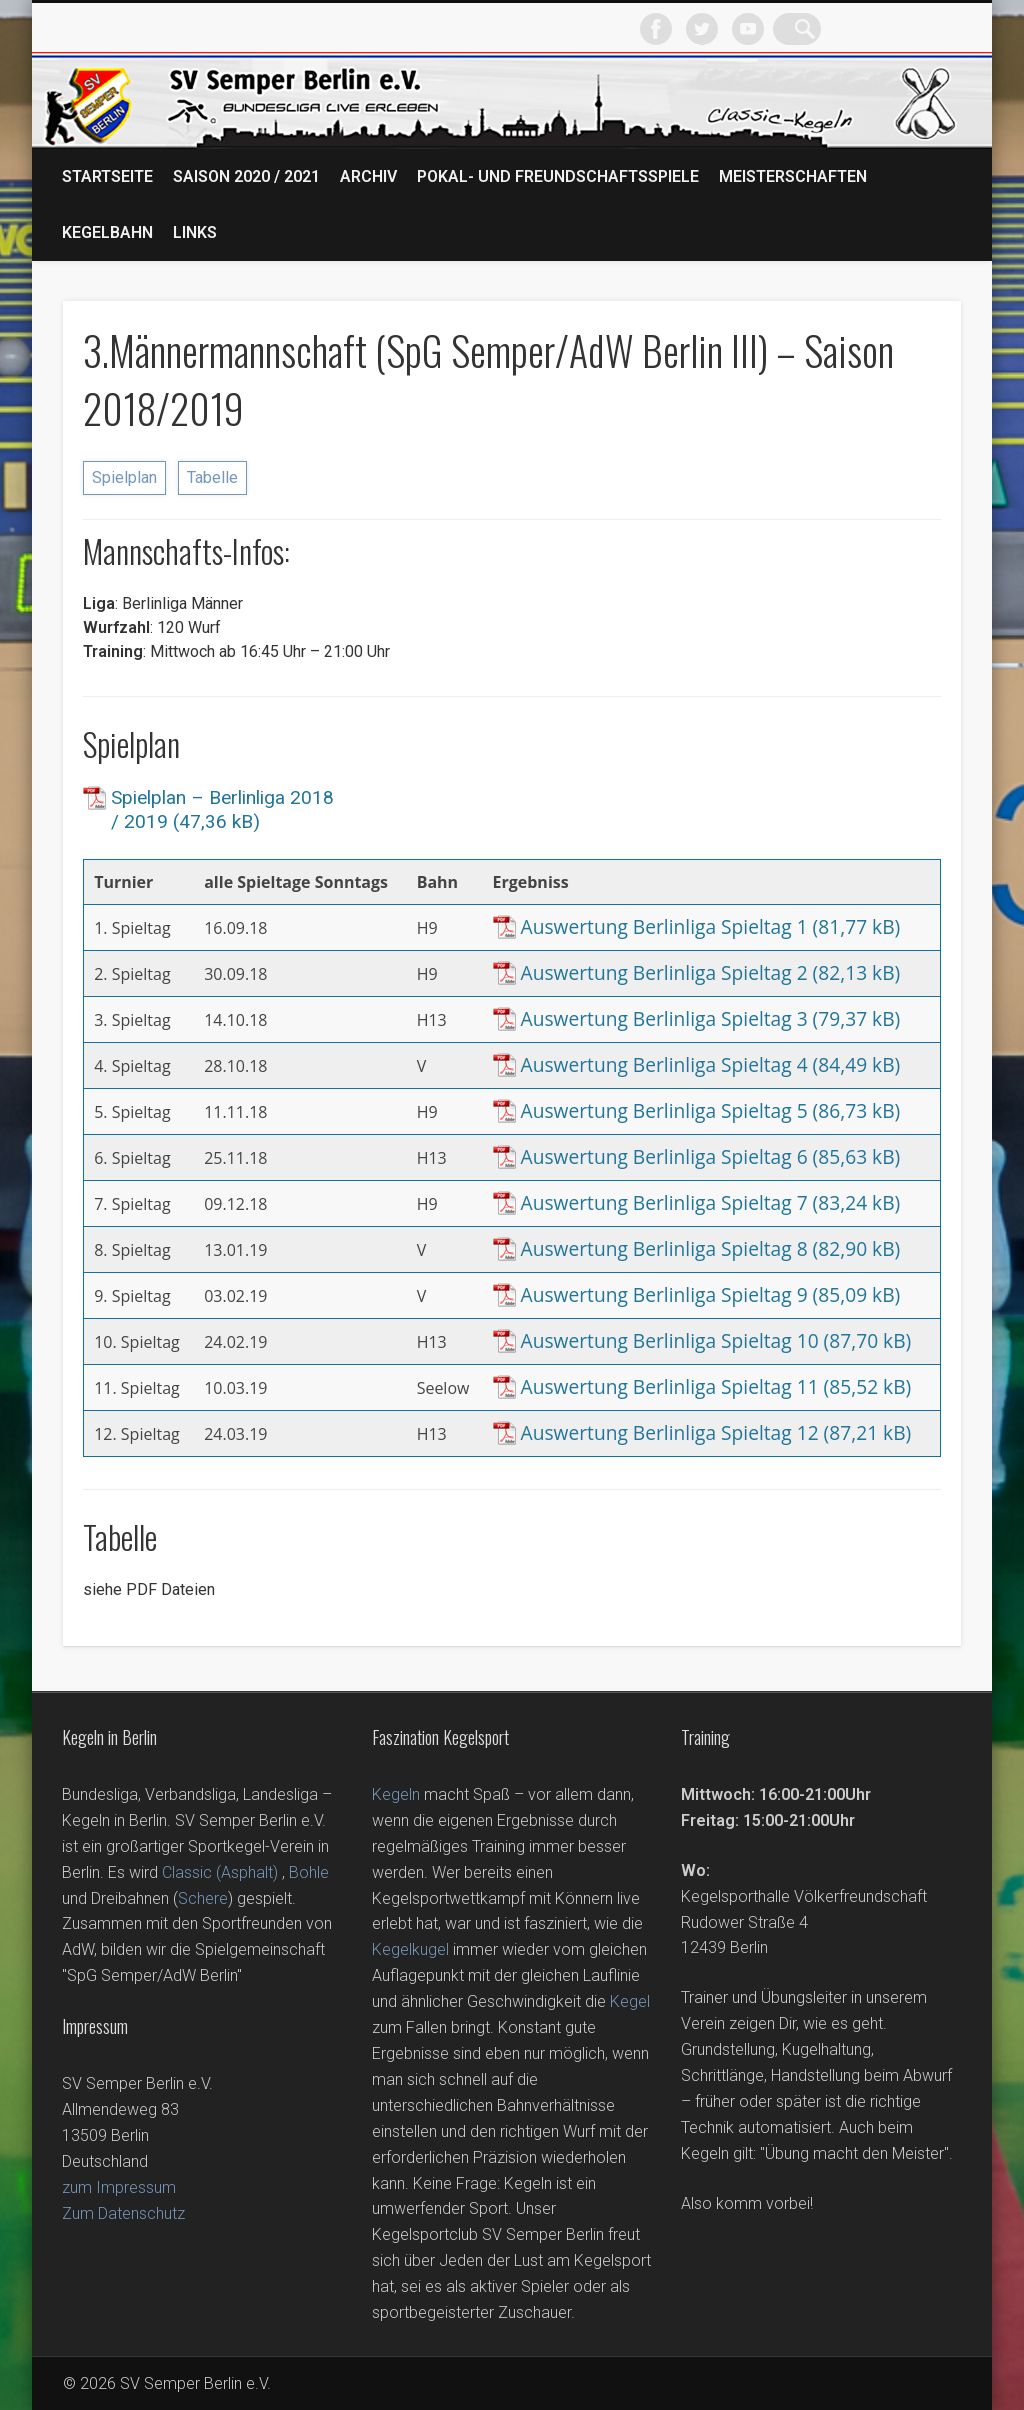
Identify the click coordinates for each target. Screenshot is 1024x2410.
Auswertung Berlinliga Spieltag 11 (670, 1387)
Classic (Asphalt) (220, 1872)
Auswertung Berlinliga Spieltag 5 (664, 1111)
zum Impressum (119, 2187)
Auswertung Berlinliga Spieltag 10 (670, 1341)
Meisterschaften (793, 176)
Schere (203, 1898)
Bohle (309, 1872)
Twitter (856, 29)
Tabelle (212, 477)
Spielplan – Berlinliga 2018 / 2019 (222, 809)
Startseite (107, 176)
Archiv (368, 176)
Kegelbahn (107, 232)
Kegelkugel (410, 1949)
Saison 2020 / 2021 (246, 176)
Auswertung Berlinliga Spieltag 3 (664, 1019)
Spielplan (124, 477)
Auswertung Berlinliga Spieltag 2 (664, 973)
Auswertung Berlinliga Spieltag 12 (670, 1433)
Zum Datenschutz (123, 2213)
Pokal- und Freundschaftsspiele (558, 176)
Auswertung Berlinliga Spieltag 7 (664, 1203)
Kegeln (396, 1794)
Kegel (630, 2001)
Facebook (810, 29)
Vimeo (902, 29)
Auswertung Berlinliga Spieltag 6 (664, 1157)
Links (195, 232)
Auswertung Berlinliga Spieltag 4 (664, 1065)
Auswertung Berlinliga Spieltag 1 (664, 927)
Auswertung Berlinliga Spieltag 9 (664, 1295)
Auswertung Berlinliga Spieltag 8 (664, 1249)
